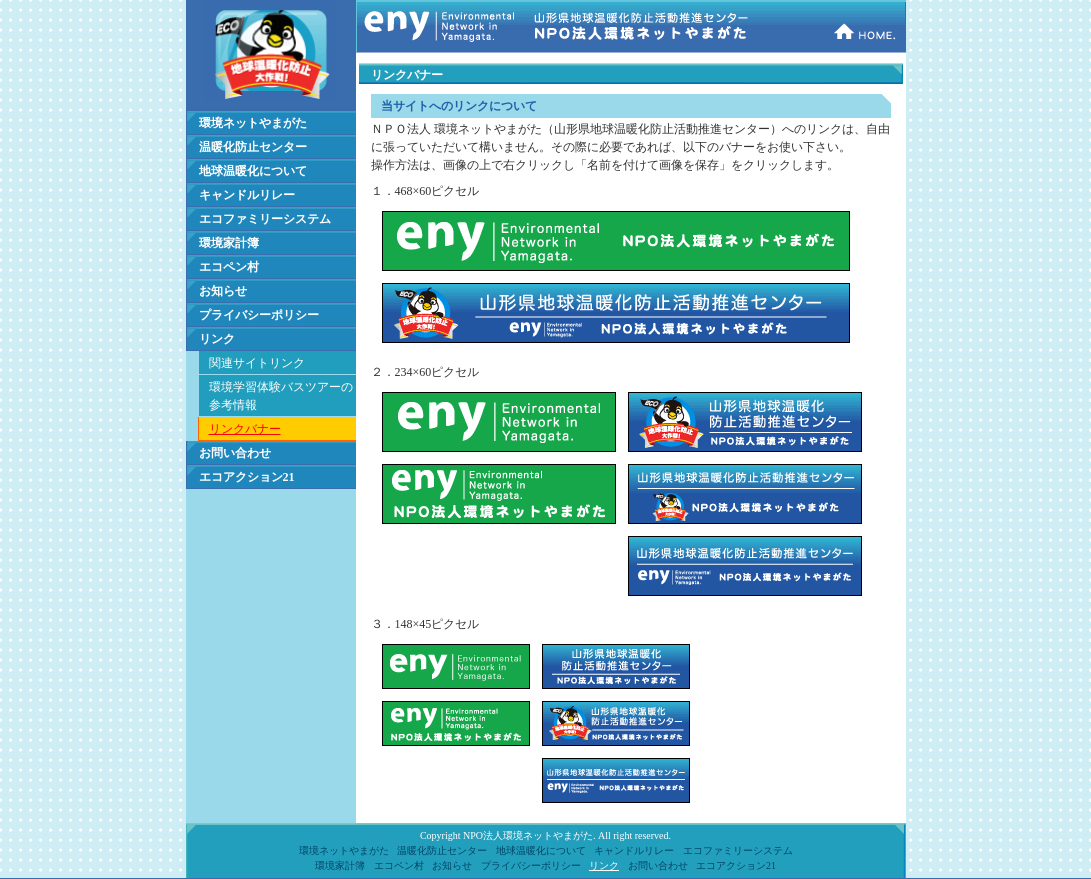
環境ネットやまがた (253, 123)
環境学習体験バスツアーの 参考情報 (281, 396)
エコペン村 (229, 267)
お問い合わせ (235, 453)
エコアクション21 (247, 477)
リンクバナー (245, 429)
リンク (217, 339)
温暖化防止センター (253, 147)
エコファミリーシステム (265, 219)
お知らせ (223, 291)
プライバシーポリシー (259, 315)
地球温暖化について (253, 171)
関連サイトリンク (257, 363)
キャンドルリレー (247, 195)
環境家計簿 (229, 243)
